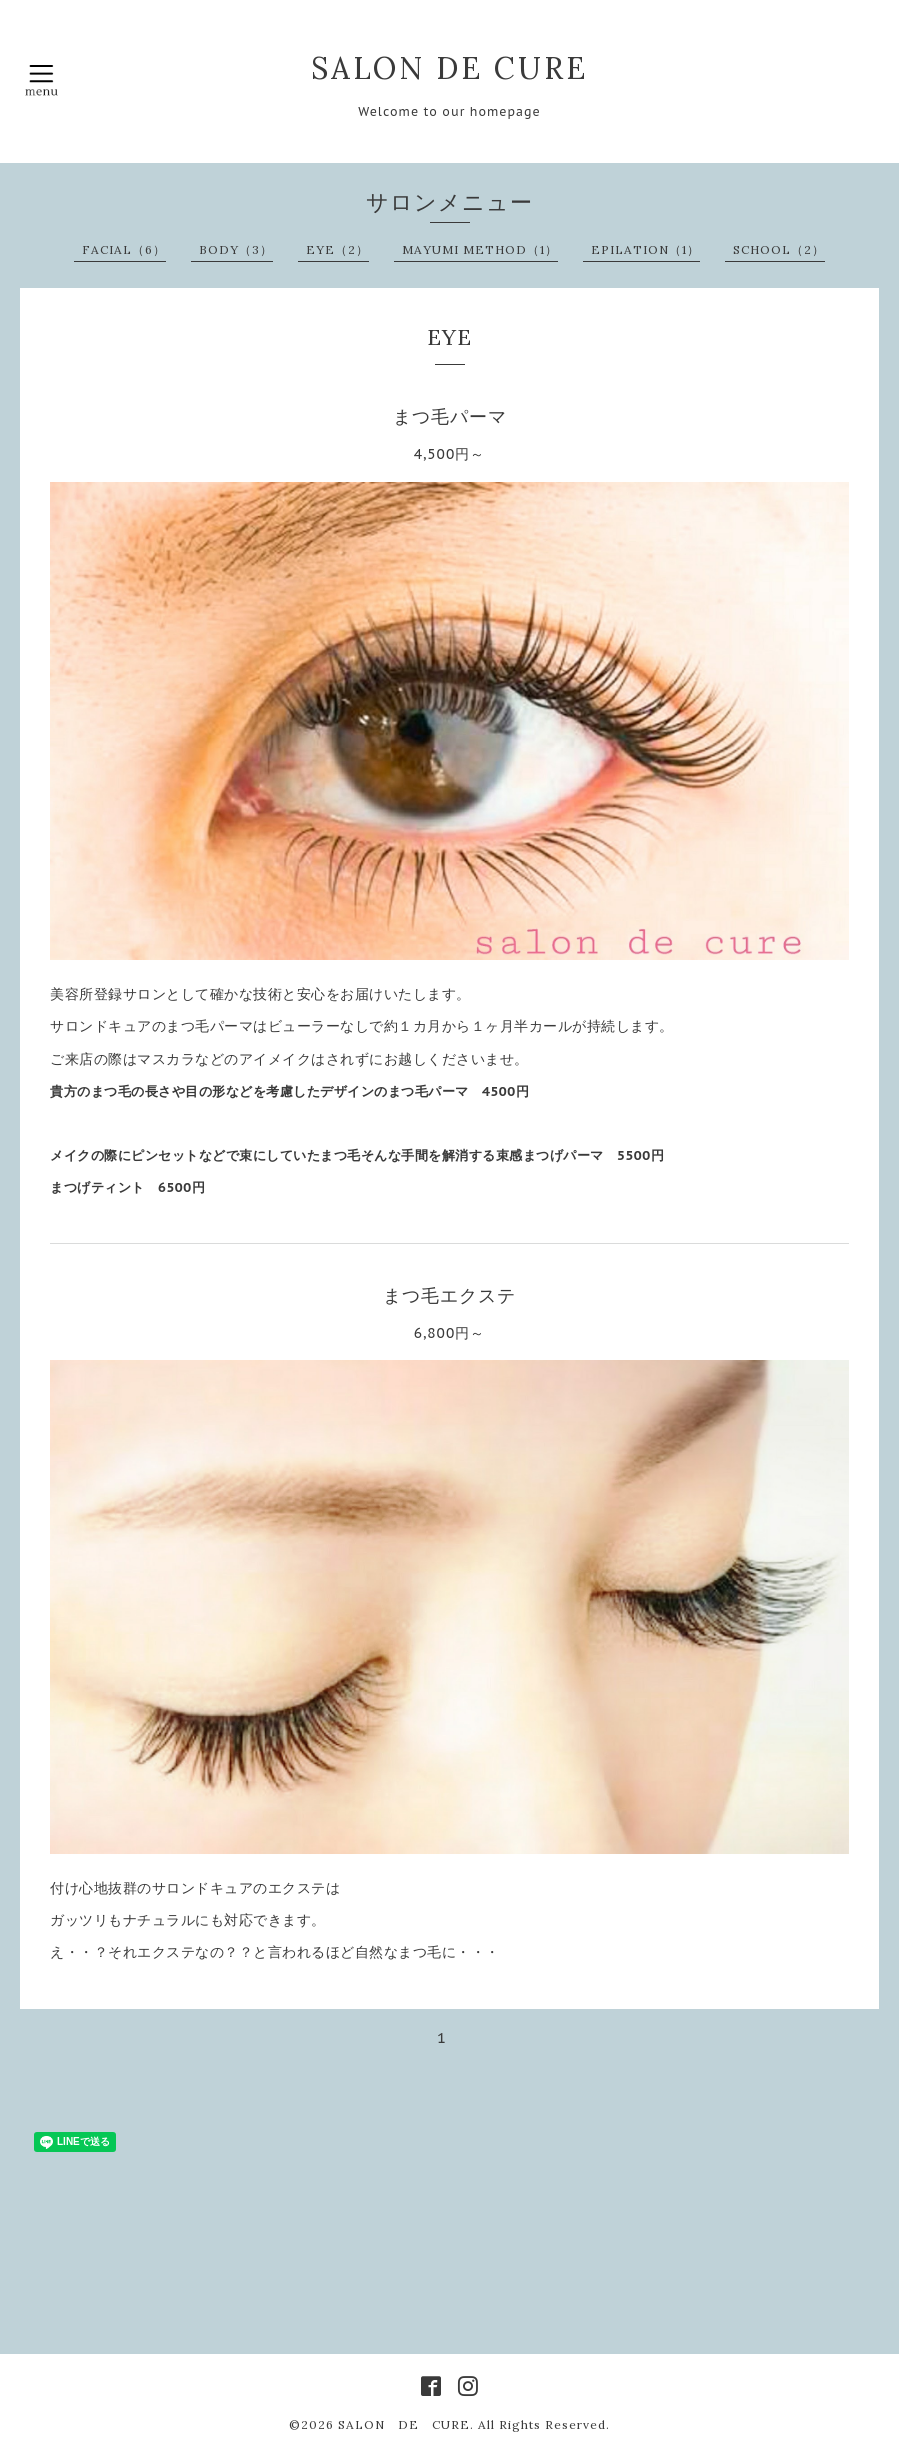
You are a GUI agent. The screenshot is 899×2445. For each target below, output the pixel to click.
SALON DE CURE (449, 68)
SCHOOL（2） (779, 249)
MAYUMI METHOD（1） (480, 249)
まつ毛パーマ (450, 416)
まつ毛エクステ (449, 1295)
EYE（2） (337, 249)
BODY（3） (236, 249)
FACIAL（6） (124, 249)
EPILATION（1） (645, 249)
